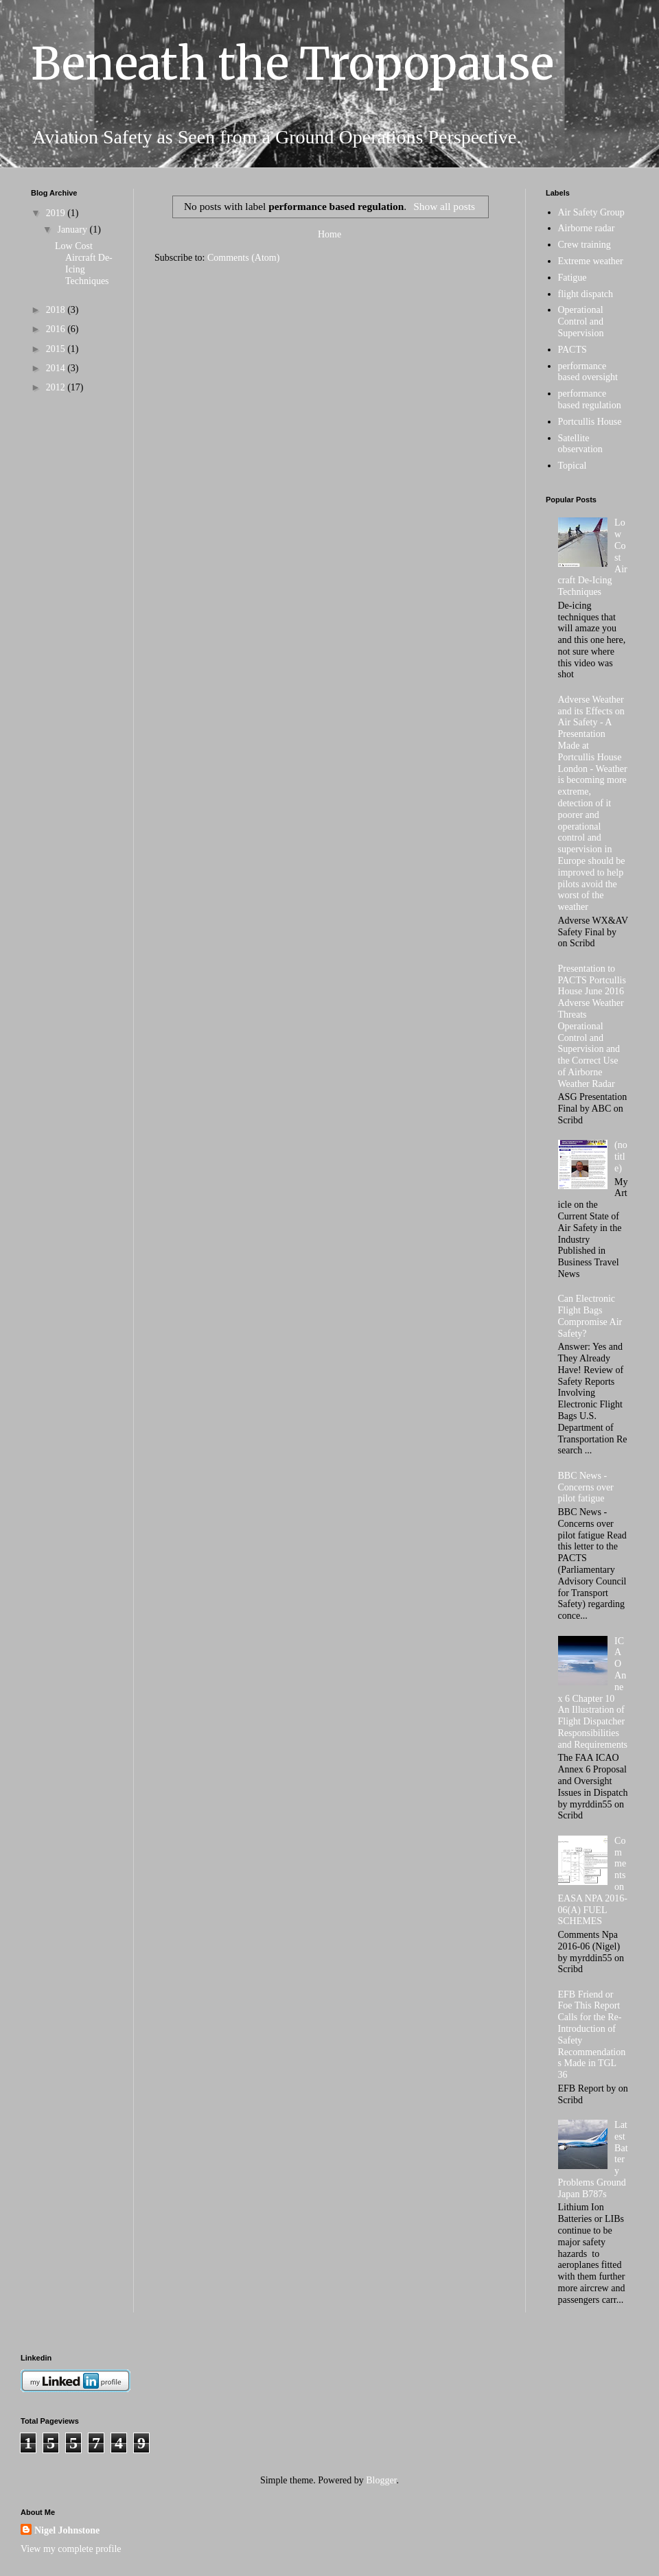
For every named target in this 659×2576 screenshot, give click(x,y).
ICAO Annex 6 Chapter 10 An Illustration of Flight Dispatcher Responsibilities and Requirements (592, 1693)
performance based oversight (588, 372)
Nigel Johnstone (67, 2530)
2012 (57, 387)
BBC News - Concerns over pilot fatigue (586, 1487)
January (73, 229)
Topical (572, 465)
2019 (57, 213)
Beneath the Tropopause (292, 64)
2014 (57, 368)
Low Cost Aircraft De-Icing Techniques (84, 263)
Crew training (584, 244)
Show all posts (444, 206)
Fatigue (572, 277)
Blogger (381, 2480)
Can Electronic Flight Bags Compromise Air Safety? (590, 1315)
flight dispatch (586, 294)
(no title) (620, 1156)
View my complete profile (71, 2549)
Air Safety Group (591, 212)
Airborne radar (586, 228)
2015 (57, 349)
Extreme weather (590, 261)
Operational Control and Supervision (581, 321)
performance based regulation (589, 399)
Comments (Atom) (243, 258)
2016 (57, 329)
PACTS (572, 349)
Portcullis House (590, 422)
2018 (57, 310)
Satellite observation (580, 444)
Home (329, 234)
